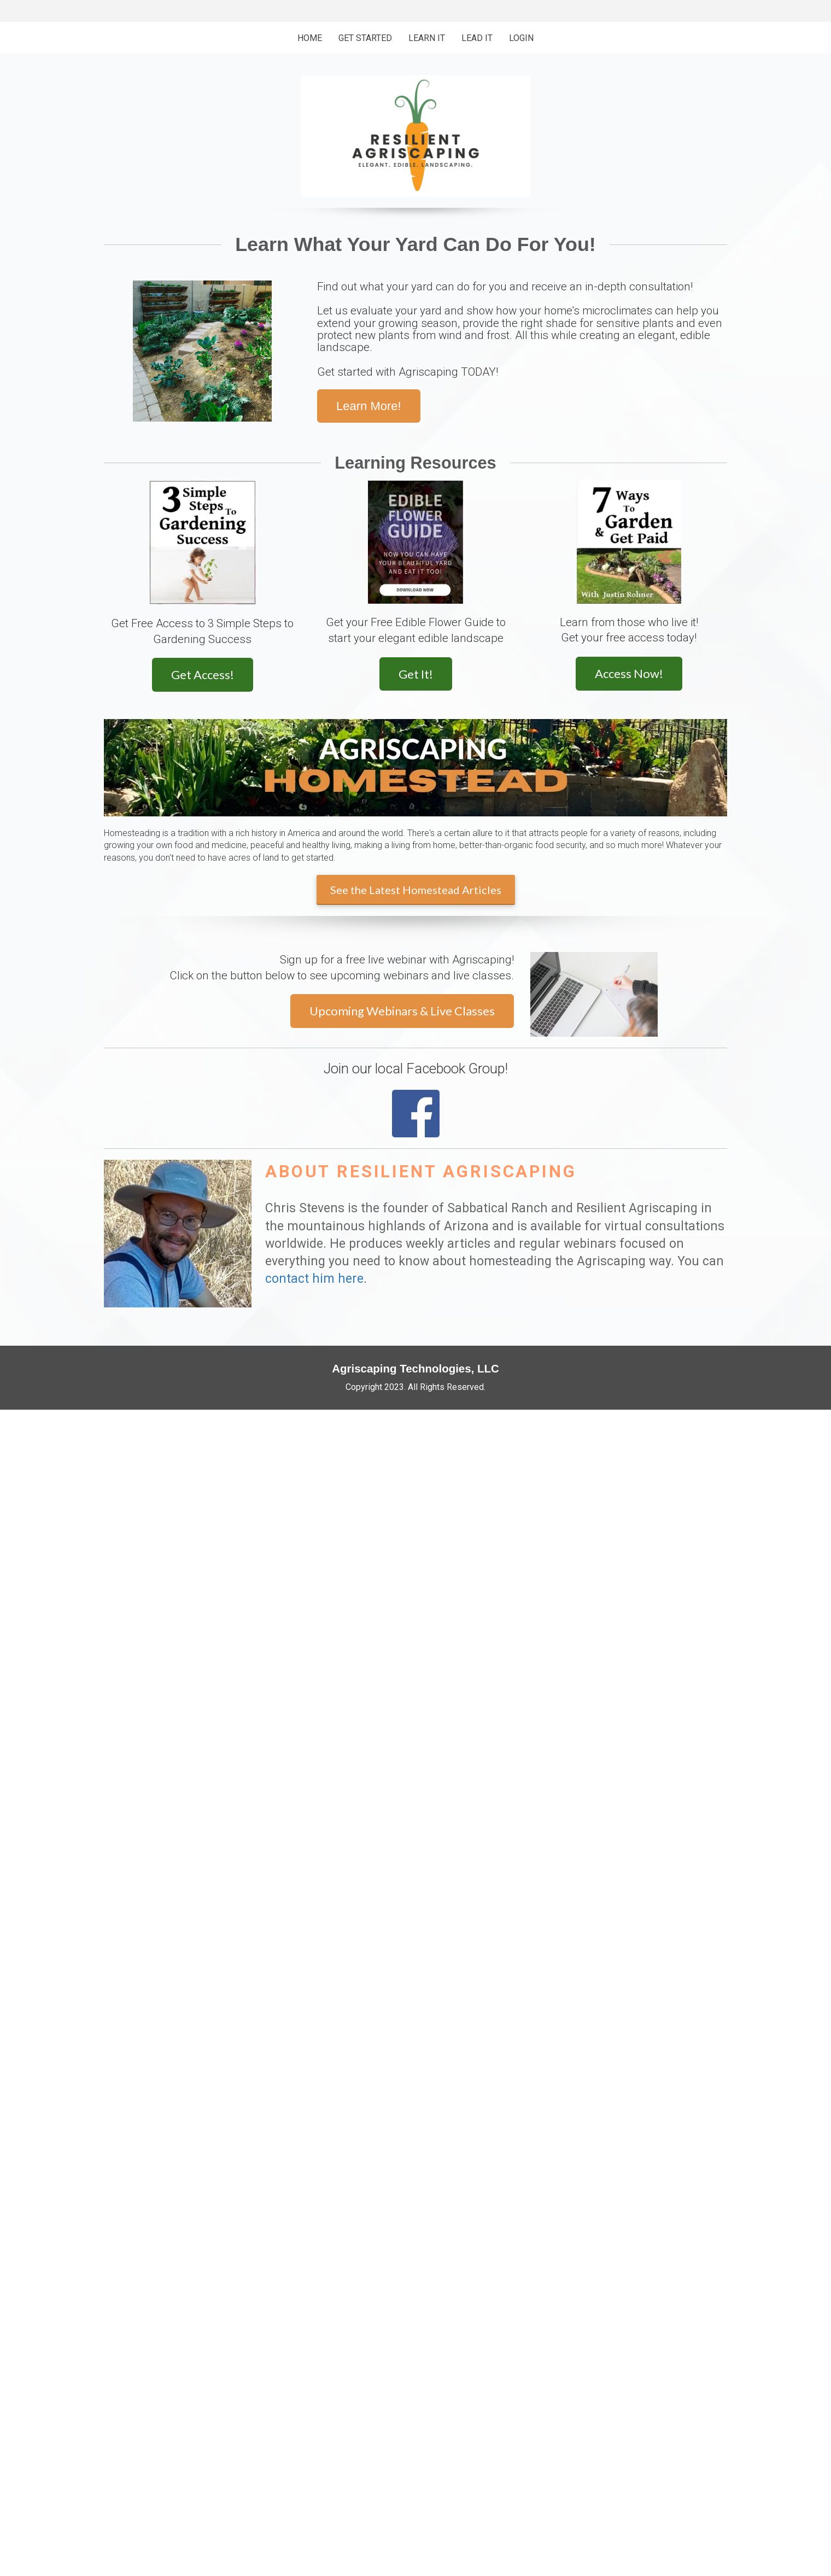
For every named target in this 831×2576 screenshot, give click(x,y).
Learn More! (368, 406)
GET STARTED (365, 38)
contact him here (314, 1278)
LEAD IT (477, 38)
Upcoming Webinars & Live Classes (402, 1010)
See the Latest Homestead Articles (415, 889)
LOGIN (521, 38)
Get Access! (202, 674)
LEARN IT (426, 38)
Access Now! (629, 673)
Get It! (416, 674)
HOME (309, 38)
